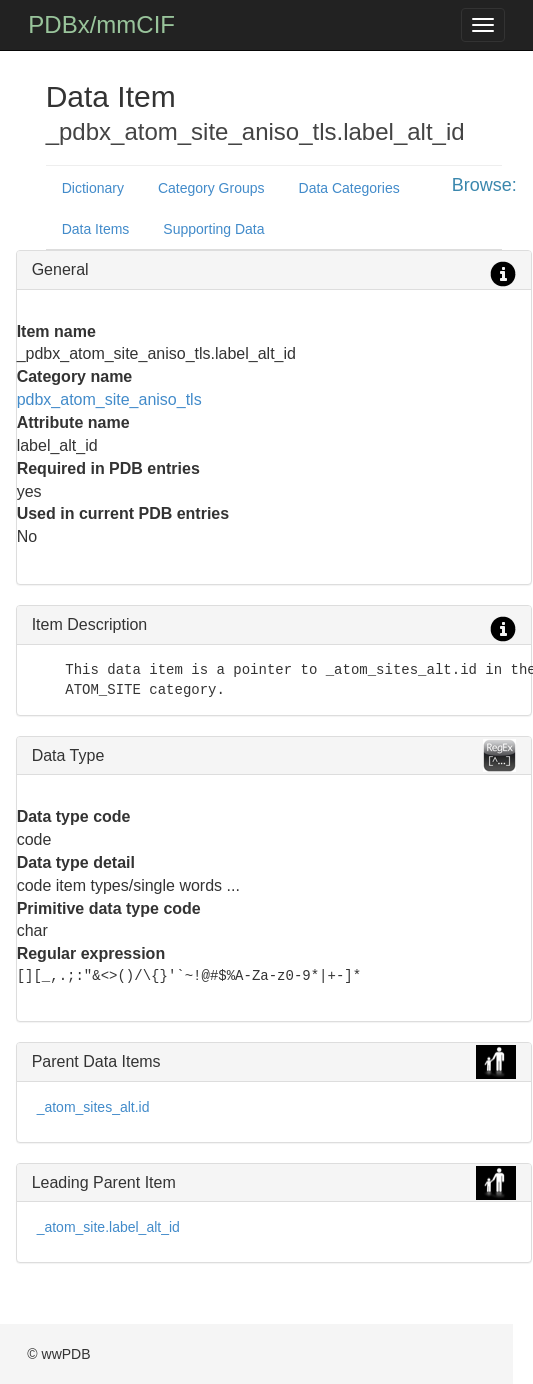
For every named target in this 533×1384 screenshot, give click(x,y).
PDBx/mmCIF (101, 24)
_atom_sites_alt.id (93, 1107)
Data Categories (349, 188)
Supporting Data (213, 229)
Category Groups (211, 188)
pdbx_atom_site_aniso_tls (109, 399)
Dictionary (93, 188)
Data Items (96, 229)
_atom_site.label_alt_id (108, 1227)
